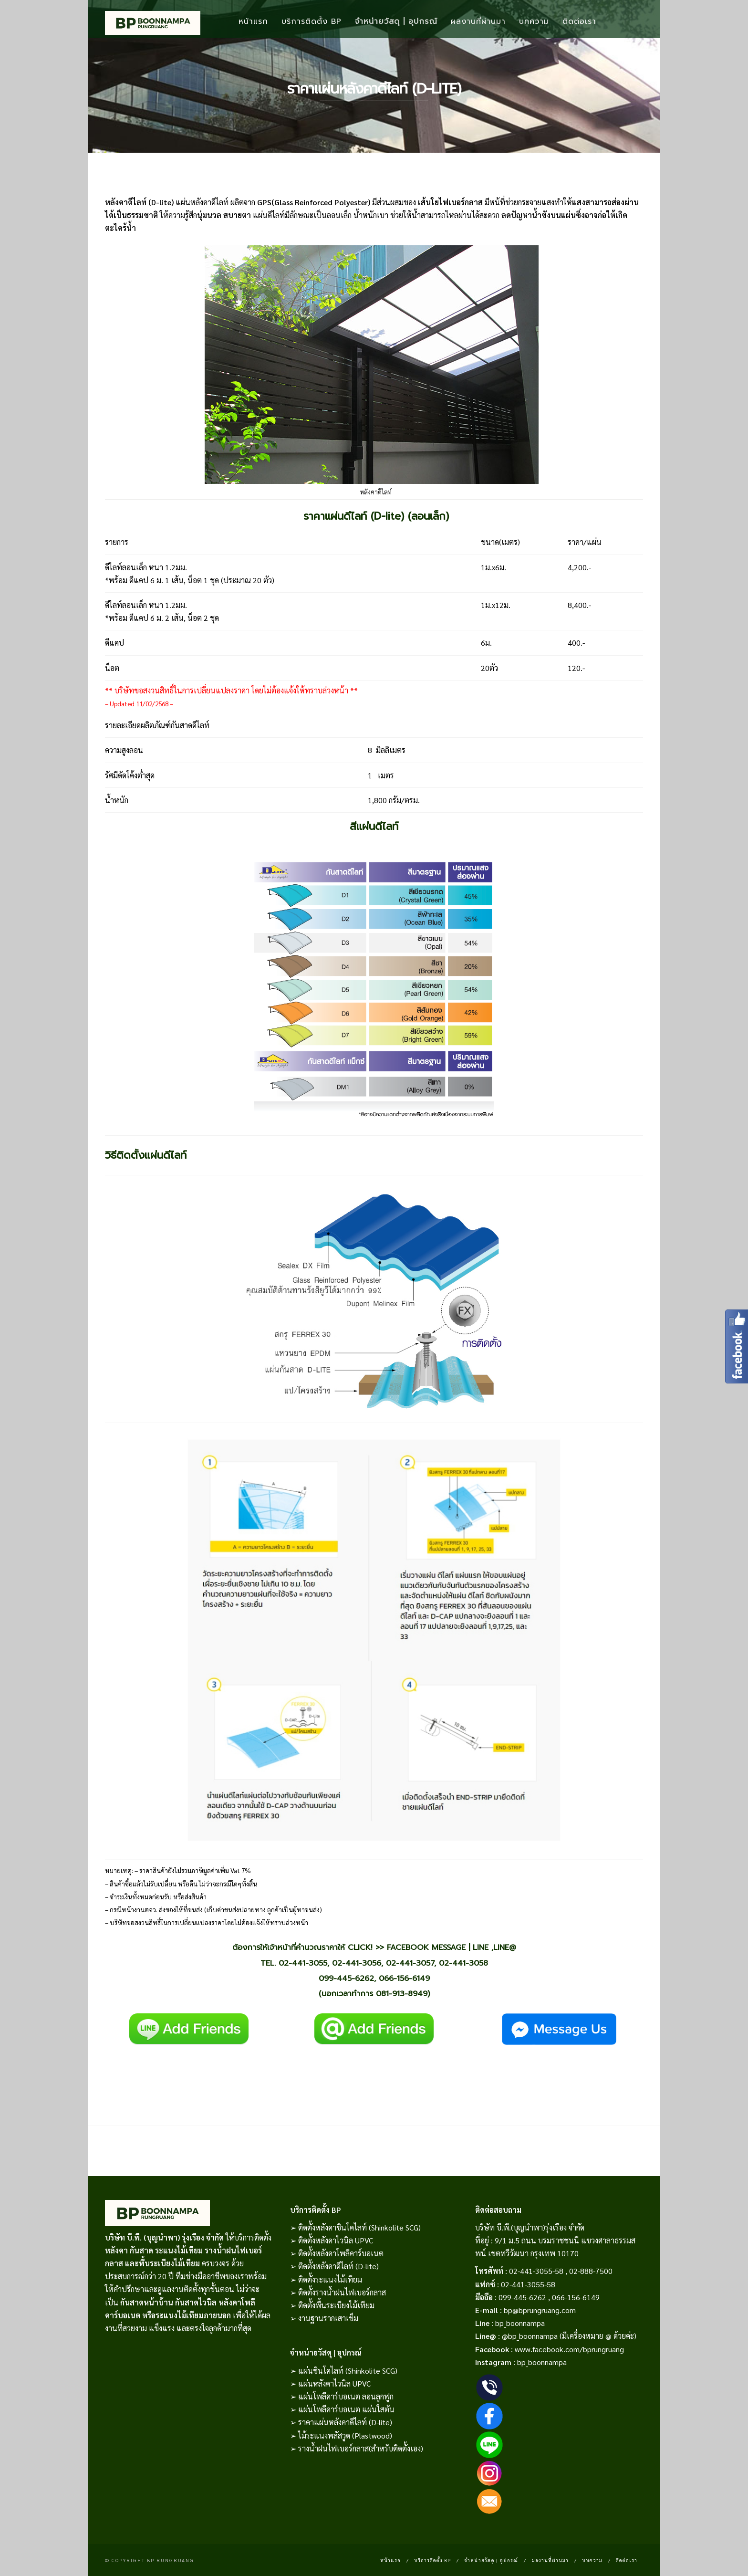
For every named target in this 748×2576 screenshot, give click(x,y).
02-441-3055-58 (536, 2271)
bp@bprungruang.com (540, 2310)
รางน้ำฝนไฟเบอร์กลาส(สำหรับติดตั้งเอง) (360, 2448)
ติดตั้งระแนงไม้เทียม (330, 2279)
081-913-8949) (403, 1994)
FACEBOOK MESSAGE (426, 1947)
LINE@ (504, 1947)
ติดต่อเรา (579, 21)
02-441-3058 (463, 1963)
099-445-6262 (346, 1978)
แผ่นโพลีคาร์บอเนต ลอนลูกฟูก (346, 2396)
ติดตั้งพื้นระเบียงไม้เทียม (336, 2305)
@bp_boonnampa (530, 2336)
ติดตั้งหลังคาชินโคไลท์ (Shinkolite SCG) (359, 2227)
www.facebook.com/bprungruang (569, 2349)
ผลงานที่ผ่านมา (478, 21)
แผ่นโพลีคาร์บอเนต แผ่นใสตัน (346, 2409)
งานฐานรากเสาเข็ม (328, 2318)
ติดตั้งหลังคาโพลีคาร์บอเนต (341, 2253)
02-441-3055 (303, 1963)
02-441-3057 (410, 1963)
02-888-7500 (591, 2271)
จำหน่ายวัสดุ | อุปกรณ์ (396, 21)
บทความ (534, 21)
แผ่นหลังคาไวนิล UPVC (334, 2383)
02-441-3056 (356, 1963)
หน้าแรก (253, 21)
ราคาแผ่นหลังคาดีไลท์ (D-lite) (345, 2422)
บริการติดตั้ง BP (311, 21)
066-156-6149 (404, 1978)
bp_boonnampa (520, 2323)
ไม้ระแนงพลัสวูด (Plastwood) (345, 2435)
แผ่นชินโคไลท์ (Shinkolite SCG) (347, 2371)
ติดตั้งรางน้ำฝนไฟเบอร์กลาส (342, 2292)
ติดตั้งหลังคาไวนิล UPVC (335, 2240)
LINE (480, 1947)
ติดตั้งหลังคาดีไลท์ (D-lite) (338, 2266)
